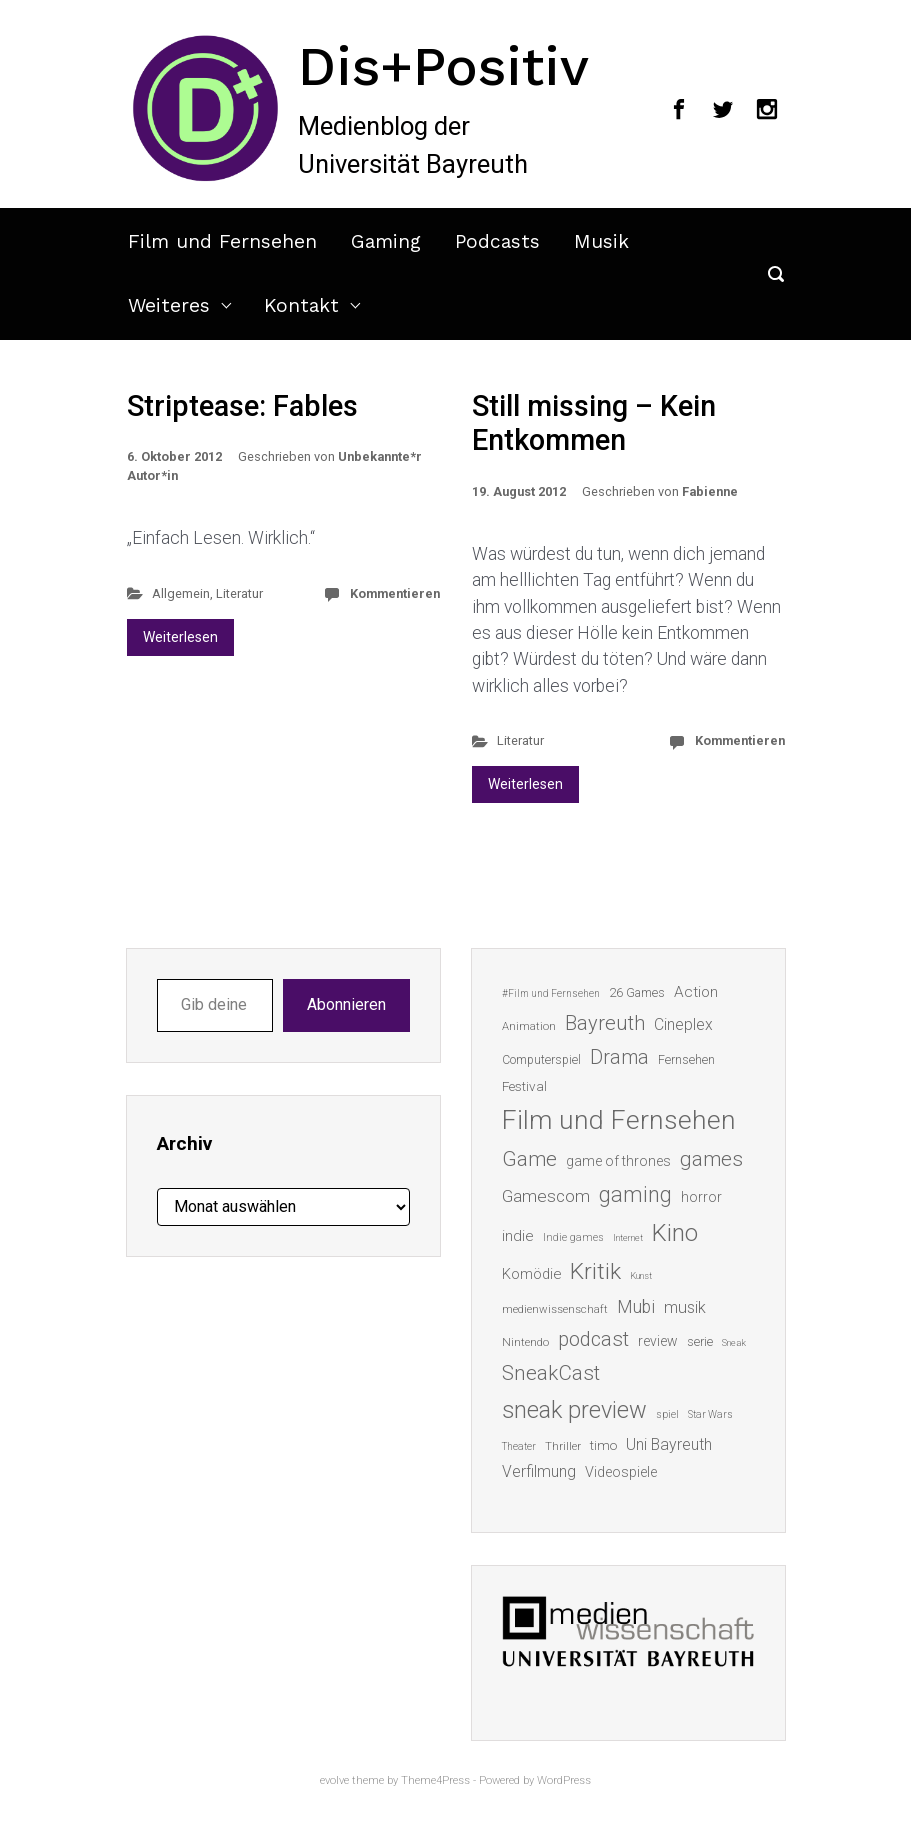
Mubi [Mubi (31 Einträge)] (636, 1307)
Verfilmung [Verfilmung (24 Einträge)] (539, 1471)
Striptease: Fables (242, 406)
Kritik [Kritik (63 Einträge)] (595, 1271)
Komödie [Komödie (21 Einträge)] (531, 1274)
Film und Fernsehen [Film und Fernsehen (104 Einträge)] (619, 1120)
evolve (334, 1780)
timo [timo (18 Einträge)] (603, 1445)
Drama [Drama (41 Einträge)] (619, 1057)
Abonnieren (346, 1004)
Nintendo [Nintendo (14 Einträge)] (525, 1342)
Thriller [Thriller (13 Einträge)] (563, 1446)
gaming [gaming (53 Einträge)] (635, 1194)
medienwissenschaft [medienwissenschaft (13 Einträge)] (555, 1309)
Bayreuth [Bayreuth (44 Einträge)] (605, 1023)
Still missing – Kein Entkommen (594, 423)
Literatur (239, 593)
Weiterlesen (180, 637)
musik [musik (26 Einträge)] (685, 1307)
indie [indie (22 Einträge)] (518, 1236)
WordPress (564, 1780)
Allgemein (181, 593)
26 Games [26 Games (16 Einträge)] (637, 992)
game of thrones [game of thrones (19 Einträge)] (618, 1161)
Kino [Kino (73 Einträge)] (675, 1233)
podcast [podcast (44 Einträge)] (593, 1339)
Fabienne (710, 491)
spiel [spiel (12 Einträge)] (667, 1414)
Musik (601, 241)
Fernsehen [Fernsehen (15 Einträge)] (686, 1060)
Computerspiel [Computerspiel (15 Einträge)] (541, 1060)
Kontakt (301, 305)
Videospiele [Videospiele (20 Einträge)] (621, 1472)
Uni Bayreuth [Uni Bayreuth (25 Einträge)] (669, 1444)
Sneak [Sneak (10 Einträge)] (734, 1342)
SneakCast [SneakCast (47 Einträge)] (551, 1373)
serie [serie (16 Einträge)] (700, 1341)
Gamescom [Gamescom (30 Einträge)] (546, 1196)
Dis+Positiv (443, 66)
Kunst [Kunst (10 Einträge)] (641, 1275)
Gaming (386, 241)
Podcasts (497, 241)
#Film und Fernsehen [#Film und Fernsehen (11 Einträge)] (551, 993)
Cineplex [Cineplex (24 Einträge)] (683, 1024)
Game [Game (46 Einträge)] (529, 1159)
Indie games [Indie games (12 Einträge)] (573, 1237)
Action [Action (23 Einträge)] (696, 992)
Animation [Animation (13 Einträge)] (529, 1026)
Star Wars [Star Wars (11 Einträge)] (710, 1414)
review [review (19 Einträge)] (658, 1341)
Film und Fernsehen (222, 241)
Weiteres (169, 305)
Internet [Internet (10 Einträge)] (628, 1237)
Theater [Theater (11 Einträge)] (519, 1446)
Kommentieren (395, 593)
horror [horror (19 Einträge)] (701, 1197)
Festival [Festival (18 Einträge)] (524, 1086)
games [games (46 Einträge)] (711, 1159)
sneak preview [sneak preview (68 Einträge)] (574, 1410)
